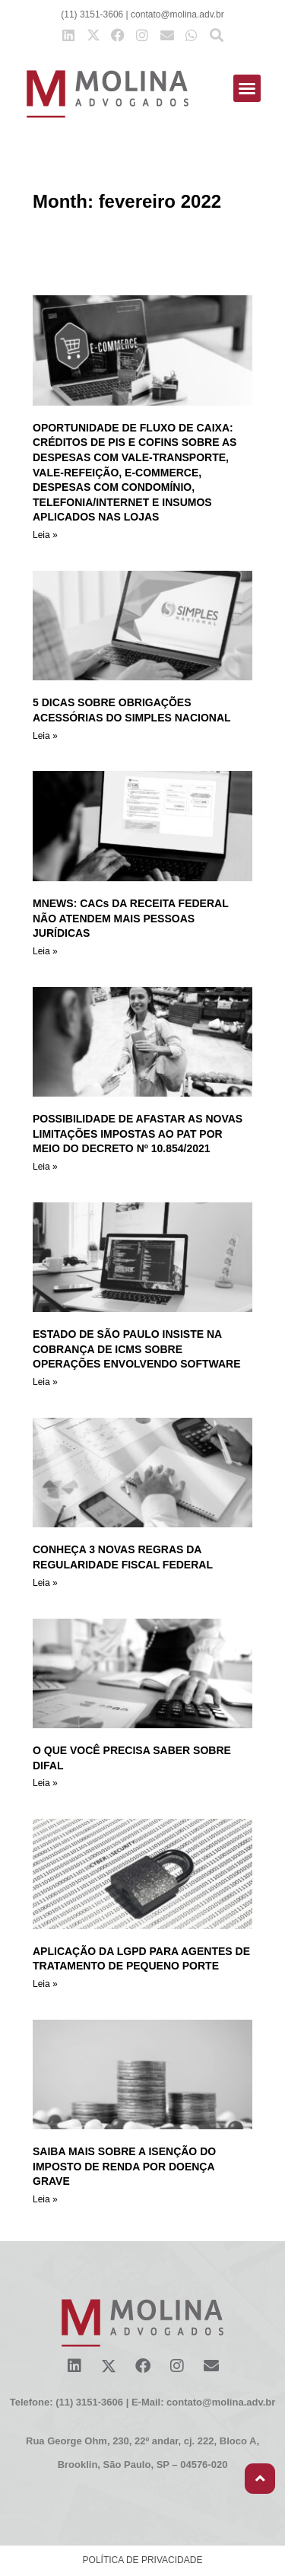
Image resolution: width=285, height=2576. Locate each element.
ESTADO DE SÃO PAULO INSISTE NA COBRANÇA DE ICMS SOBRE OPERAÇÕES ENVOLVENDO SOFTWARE (137, 1349)
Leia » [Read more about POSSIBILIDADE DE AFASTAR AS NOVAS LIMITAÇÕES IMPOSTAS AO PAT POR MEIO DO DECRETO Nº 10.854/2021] (45, 1166)
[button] (247, 88)
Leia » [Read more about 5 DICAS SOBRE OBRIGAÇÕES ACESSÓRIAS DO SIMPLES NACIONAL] (45, 736)
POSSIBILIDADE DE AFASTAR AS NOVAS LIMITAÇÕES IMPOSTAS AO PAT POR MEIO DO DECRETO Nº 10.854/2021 (137, 1133)
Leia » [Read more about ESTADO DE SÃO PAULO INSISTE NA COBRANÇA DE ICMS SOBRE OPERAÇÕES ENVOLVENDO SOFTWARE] (45, 1382)
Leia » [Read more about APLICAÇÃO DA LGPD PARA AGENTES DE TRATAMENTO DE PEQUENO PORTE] (45, 1984)
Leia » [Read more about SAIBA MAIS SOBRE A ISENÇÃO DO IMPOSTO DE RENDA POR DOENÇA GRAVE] (45, 2199)
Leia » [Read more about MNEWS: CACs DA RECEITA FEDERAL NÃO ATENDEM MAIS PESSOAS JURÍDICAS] (45, 951)
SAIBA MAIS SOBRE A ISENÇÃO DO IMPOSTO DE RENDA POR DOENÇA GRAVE (124, 2166)
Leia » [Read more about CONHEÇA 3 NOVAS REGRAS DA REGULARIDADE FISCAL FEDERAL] (45, 1583)
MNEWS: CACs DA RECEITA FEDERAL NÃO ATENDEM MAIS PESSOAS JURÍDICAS (130, 918)
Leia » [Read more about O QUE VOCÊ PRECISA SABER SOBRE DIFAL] (45, 1783)
